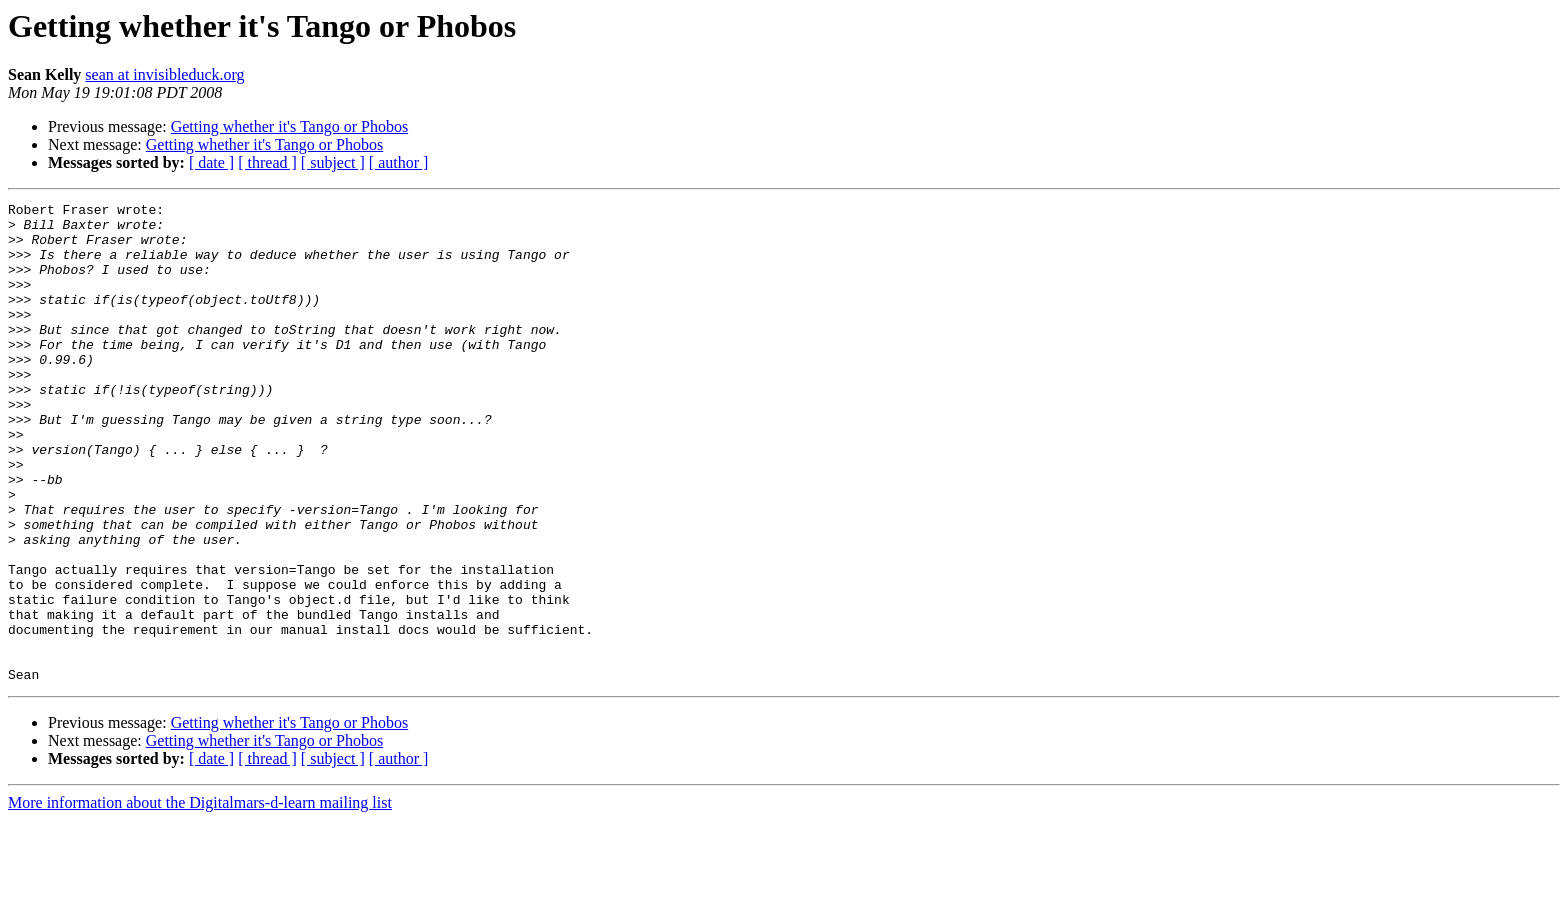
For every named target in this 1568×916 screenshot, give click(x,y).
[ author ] (399, 162)
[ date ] (211, 162)
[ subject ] (333, 162)
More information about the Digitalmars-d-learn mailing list (200, 898)
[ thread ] (267, 162)
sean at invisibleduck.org (164, 74)
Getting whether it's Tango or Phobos (289, 126)
